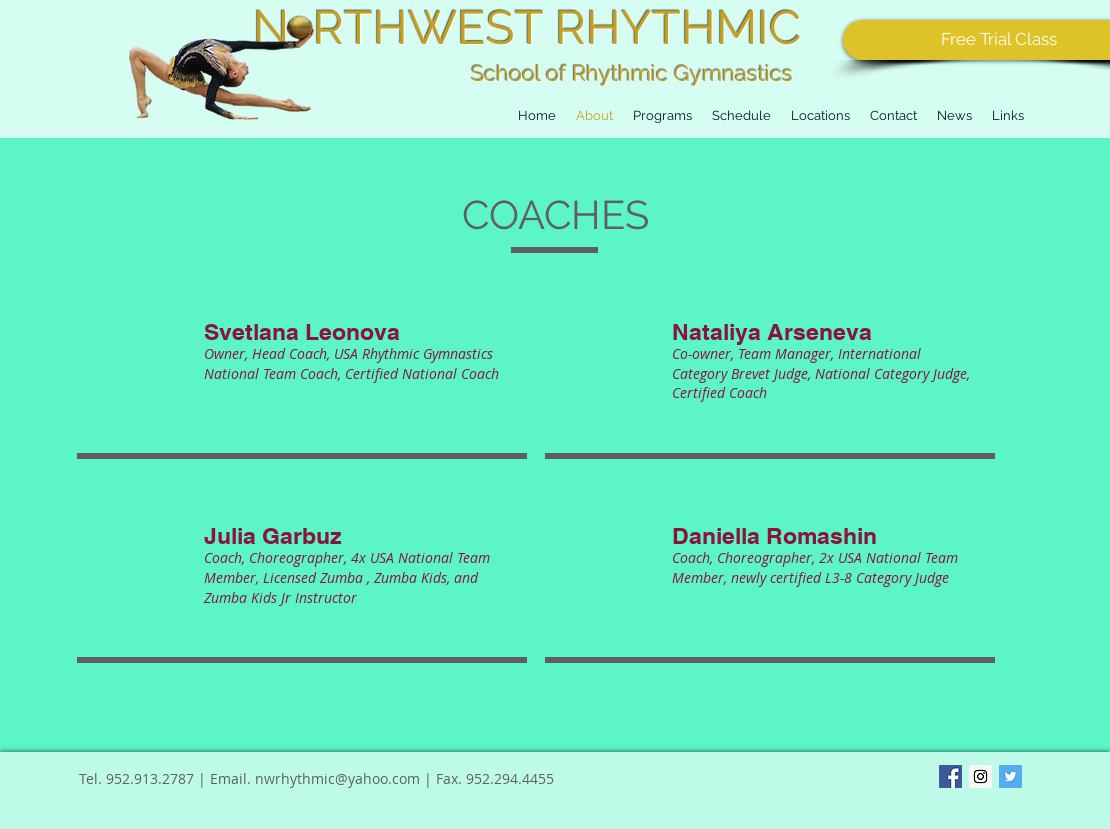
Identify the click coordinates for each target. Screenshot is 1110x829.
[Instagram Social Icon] (980, 776)
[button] (741, 115)
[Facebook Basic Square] (950, 776)
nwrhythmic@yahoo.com (337, 778)
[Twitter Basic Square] (1010, 776)
